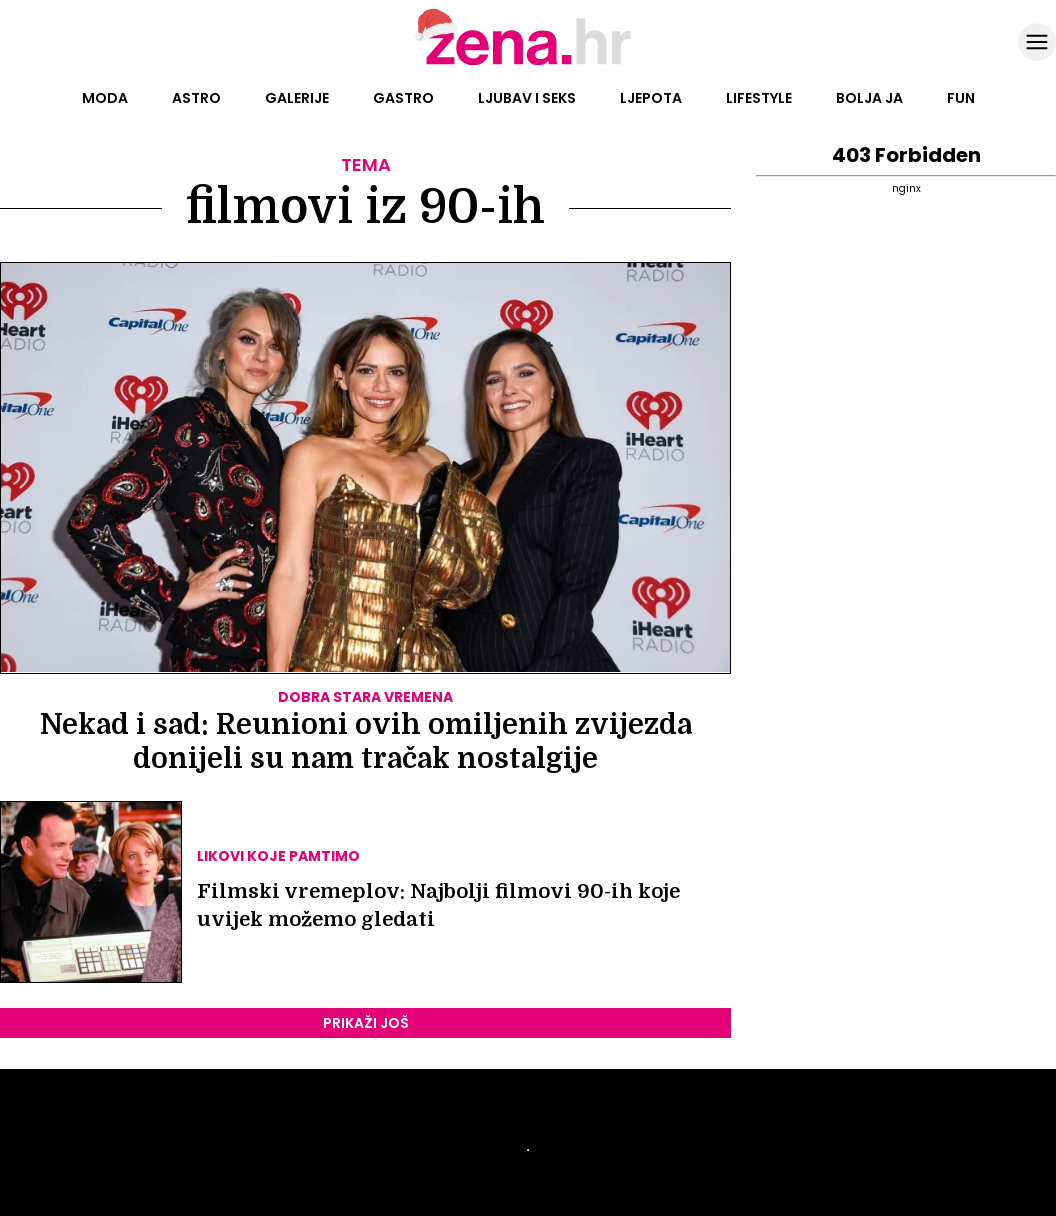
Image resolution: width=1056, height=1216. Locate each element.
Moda (105, 98)
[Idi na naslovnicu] (528, 63)
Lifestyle (759, 98)
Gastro (403, 98)
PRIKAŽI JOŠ (366, 1023)
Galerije (297, 98)
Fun (961, 98)
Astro (196, 98)
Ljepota (651, 98)
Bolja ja (869, 98)
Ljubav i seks (527, 98)
